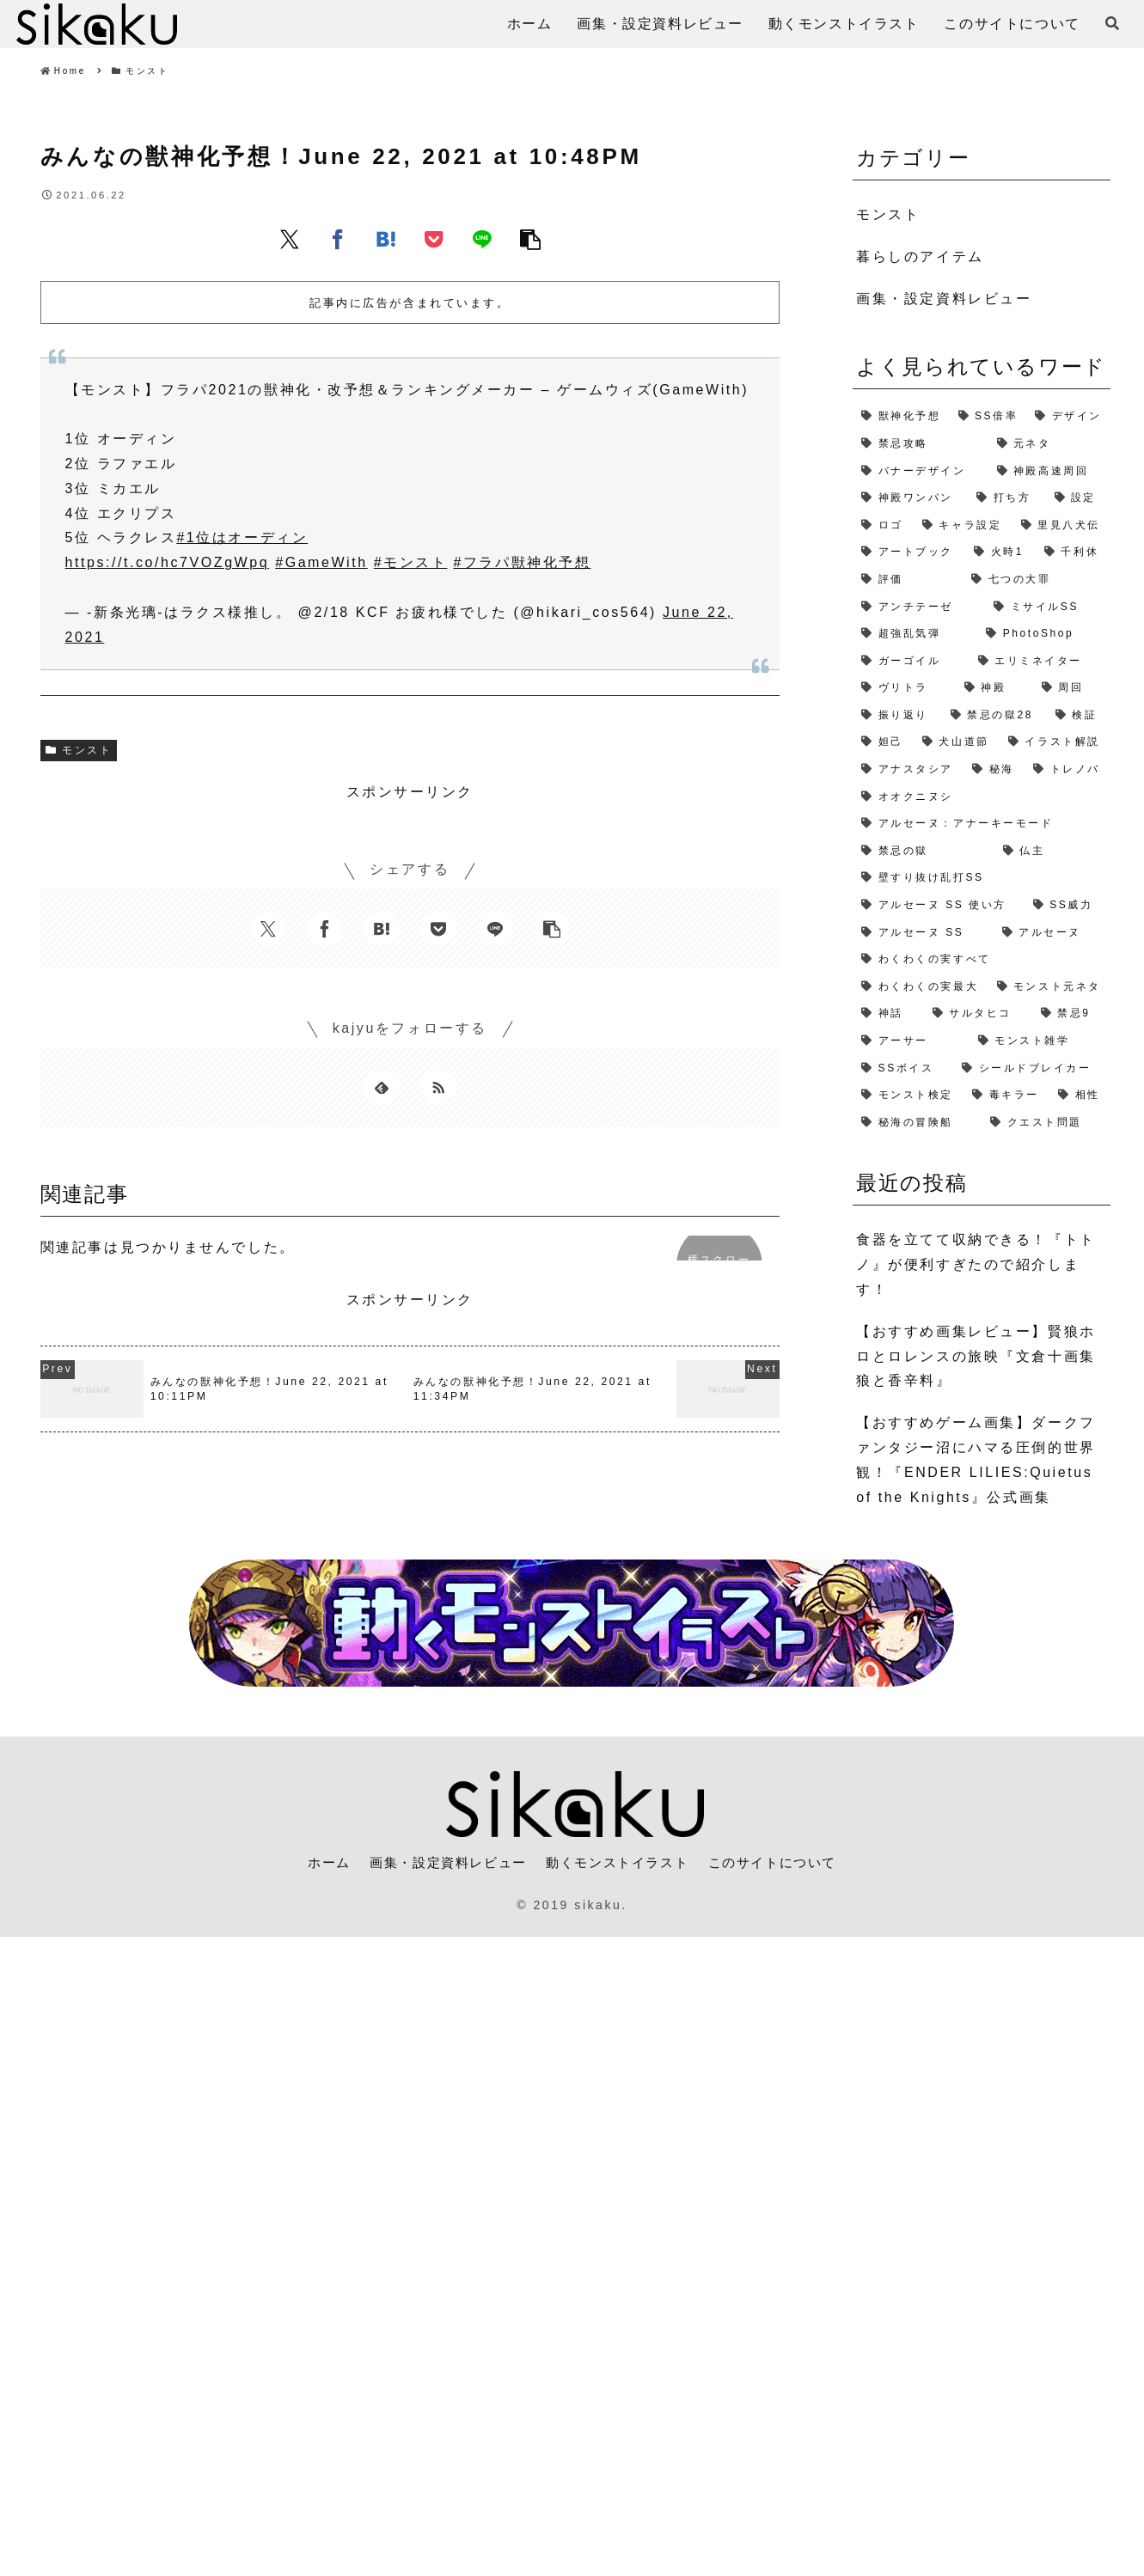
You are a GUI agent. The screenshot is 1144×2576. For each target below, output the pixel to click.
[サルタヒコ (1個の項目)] (978, 1014)
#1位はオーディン (242, 537)
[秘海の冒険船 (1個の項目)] (917, 1123)
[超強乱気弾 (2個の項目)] (915, 634)
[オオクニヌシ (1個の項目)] (981, 797)
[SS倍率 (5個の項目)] (988, 417)
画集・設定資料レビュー (441, 1862)
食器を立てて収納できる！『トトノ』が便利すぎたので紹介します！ (975, 1264)
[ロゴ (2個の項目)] (883, 526)
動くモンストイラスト (619, 1862)
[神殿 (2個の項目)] (994, 688)
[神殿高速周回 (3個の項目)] (1050, 472)
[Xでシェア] (289, 239)
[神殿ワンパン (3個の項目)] (910, 498)
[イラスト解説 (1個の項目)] (1055, 742)
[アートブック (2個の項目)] (909, 552)
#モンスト (411, 562)
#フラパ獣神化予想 (521, 562)
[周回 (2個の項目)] (1072, 688)
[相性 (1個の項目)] (1080, 1096)
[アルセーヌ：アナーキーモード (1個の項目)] (981, 824)
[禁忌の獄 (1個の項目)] (923, 851)
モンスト (79, 750)
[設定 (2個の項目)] (1079, 498)
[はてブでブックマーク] (386, 239)
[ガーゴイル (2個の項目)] (910, 662)
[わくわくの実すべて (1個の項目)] (981, 960)
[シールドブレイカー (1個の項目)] (1032, 1069)
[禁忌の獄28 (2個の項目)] (994, 716)
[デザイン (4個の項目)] (1068, 417)
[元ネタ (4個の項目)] (1050, 444)
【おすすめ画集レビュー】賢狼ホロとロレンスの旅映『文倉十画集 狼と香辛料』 (975, 1356)
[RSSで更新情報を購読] (438, 1087)
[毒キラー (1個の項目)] (1006, 1096)
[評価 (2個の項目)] (907, 580)
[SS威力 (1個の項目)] (1067, 906)
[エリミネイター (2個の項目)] (1040, 662)
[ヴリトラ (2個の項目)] (903, 688)
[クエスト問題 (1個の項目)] (1046, 1123)
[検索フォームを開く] (1112, 23)
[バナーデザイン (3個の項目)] (920, 472)
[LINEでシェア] (482, 239)
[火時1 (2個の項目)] (1000, 552)
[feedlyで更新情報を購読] (381, 1087)
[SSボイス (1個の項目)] (902, 1069)
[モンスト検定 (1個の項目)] (908, 1096)
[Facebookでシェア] (338, 239)
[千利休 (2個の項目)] (1073, 552)
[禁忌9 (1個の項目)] (1072, 1014)
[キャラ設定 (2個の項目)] (963, 526)
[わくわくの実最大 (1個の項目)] (920, 987)
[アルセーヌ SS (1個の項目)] (923, 933)
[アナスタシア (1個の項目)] (908, 770)
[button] (530, 239)
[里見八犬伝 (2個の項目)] (1062, 526)
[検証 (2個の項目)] (1079, 716)
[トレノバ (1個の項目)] (1067, 770)
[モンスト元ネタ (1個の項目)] (1050, 987)
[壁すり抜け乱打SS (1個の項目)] (981, 878)
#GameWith (321, 562)
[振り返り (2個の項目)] (897, 716)
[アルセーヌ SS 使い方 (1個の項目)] (938, 906)
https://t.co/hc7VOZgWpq (167, 562)
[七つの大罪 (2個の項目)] (1036, 580)
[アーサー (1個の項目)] (910, 1041)
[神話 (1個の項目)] (887, 1014)
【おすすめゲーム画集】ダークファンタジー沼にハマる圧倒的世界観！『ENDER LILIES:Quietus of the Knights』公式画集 (975, 1459)
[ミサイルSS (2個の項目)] (1048, 607)
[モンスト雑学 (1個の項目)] (1040, 1041)
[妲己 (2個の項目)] (883, 742)
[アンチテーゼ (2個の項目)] (918, 607)
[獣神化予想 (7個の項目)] (900, 417)
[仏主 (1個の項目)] (1052, 851)
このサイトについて (782, 1862)
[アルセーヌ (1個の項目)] (1052, 933)
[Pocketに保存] (434, 239)
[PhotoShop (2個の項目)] (1044, 634)
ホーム (316, 1862)
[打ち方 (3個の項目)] (1006, 498)
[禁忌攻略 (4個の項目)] (920, 444)
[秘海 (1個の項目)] (994, 770)
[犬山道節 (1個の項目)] (956, 742)
